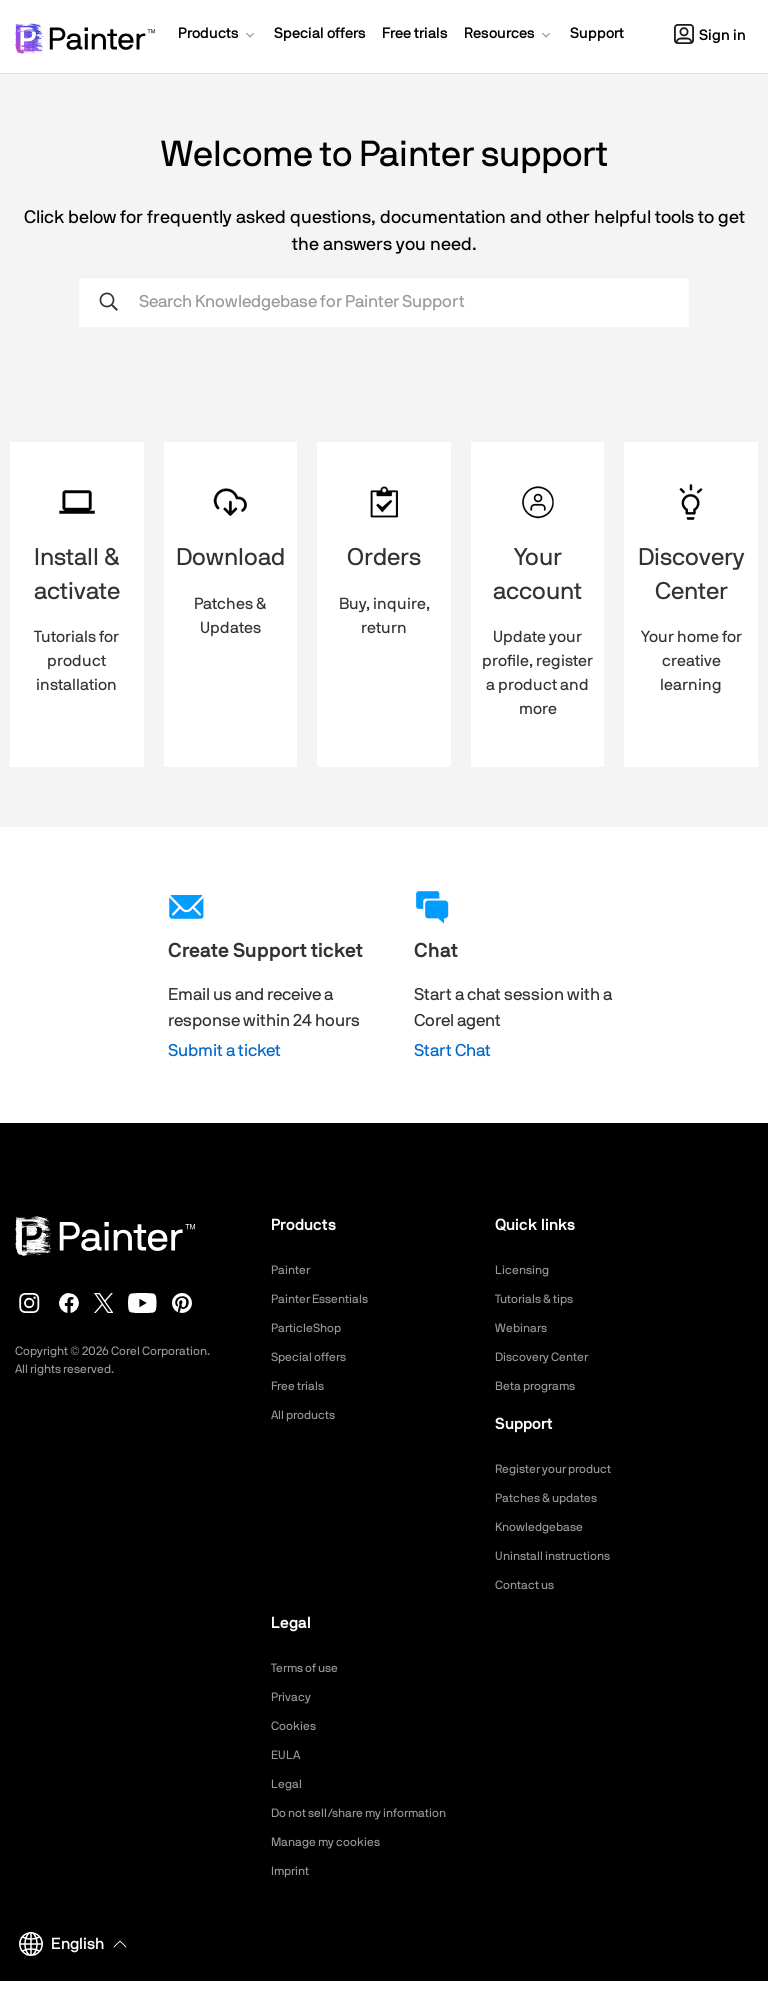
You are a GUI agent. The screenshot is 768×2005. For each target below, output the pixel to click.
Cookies (296, 1726)
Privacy (294, 1697)
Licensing (525, 1270)
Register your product (563, 1469)
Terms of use (311, 1668)
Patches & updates (554, 1498)
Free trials (302, 1386)
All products (308, 1415)
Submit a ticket (224, 1050)
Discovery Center (549, 1357)
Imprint (293, 1895)
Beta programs (542, 1386)
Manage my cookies (334, 1866)
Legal (288, 1784)
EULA (288, 1755)
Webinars (524, 1328)
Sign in (710, 35)
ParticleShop (311, 1328)
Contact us (529, 1585)
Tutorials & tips (540, 1299)
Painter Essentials (327, 1299)
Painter (293, 1270)
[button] (218, 36)
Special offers (314, 1357)
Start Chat (452, 1050)
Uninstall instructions (561, 1556)
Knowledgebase (545, 1527)
